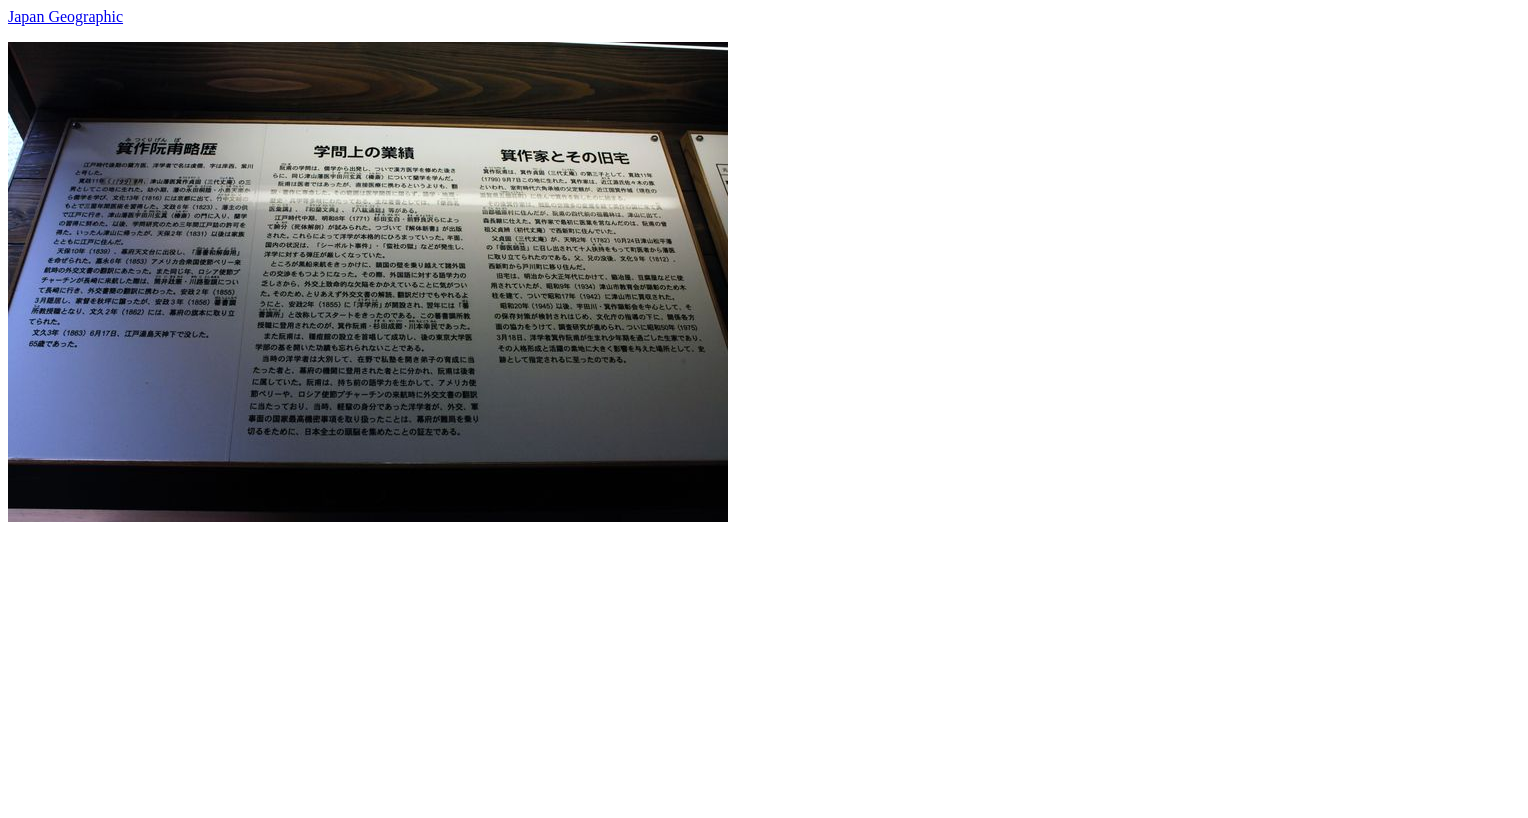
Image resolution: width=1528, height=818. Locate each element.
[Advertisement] (608, 662)
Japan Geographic (65, 16)
